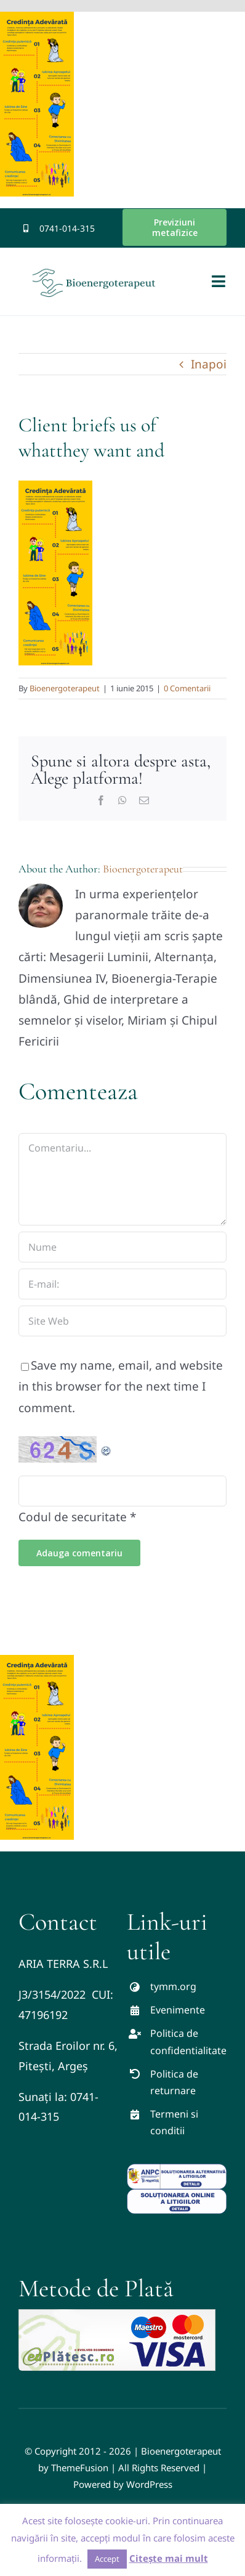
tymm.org (173, 1986)
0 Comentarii (187, 688)
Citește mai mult (168, 2558)
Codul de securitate (72, 1517)
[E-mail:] (122, 1284)
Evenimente (177, 2010)
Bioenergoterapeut (65, 688)
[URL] (122, 1321)
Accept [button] (107, 2558)
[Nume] (122, 1247)
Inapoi (209, 364)
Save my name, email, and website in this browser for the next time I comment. (120, 1386)
